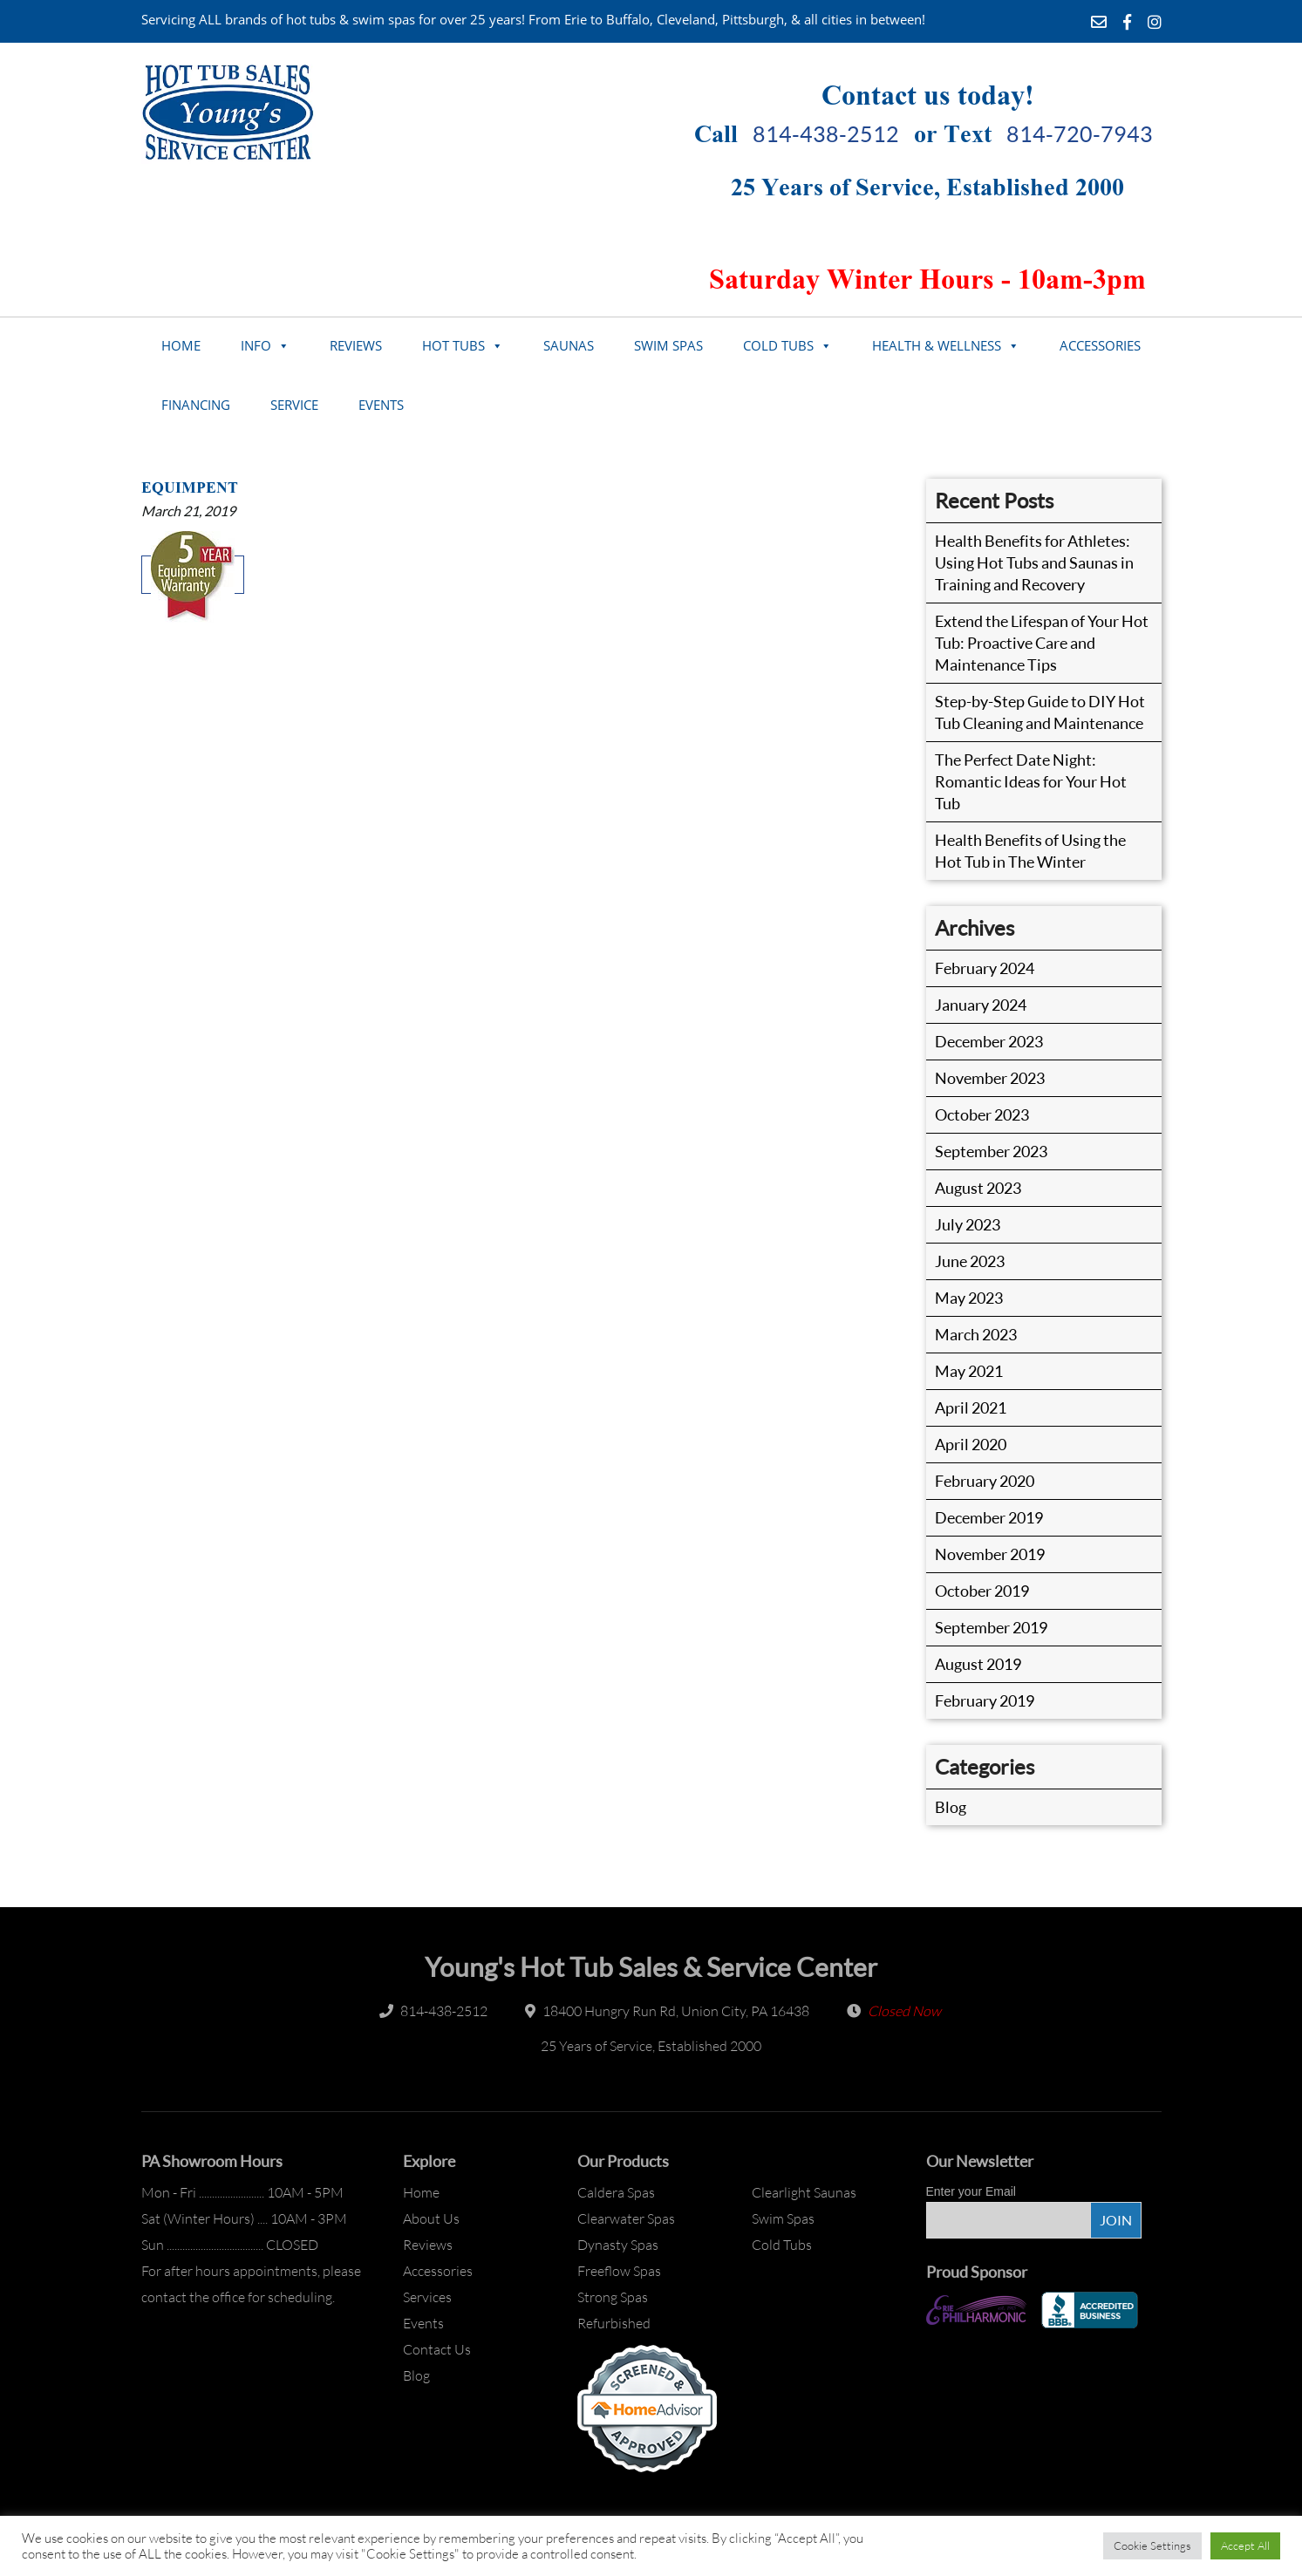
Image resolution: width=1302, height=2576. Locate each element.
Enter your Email (971, 2191)
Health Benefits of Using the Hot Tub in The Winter (1030, 850)
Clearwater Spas (626, 2218)
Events (381, 404)
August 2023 (978, 1187)
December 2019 (989, 1517)
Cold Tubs (778, 345)
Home (181, 345)
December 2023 (989, 1041)
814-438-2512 (826, 133)
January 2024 (980, 1004)
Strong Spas (612, 2297)
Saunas (568, 345)
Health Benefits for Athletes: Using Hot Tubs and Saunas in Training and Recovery (1034, 562)
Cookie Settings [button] (1152, 2545)
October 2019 (982, 1590)
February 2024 (984, 968)
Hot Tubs (453, 345)
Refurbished (614, 2323)
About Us (431, 2218)
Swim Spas (668, 345)
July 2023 (967, 1224)
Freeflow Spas (619, 2271)
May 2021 (969, 1370)
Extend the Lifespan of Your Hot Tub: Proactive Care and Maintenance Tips (1042, 642)
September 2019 (991, 1627)
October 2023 (982, 1114)
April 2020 (970, 1444)
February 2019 (984, 1700)
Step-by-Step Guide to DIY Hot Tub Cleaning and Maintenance (1040, 712)
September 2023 (991, 1151)
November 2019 (990, 1554)
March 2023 (976, 1334)
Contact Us (437, 2349)
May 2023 (969, 1297)
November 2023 (990, 1077)
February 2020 (984, 1480)
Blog (950, 1806)
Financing (195, 404)
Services (427, 2297)
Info (256, 345)
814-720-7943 (1079, 133)
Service (294, 404)
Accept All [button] (1245, 2545)
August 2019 (978, 1663)
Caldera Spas (616, 2192)
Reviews (356, 345)
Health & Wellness (936, 345)
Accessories (1100, 345)
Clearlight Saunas (804, 2192)
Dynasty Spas (617, 2244)
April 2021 (970, 1407)
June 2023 (970, 1261)
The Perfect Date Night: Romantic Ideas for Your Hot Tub (1031, 781)
